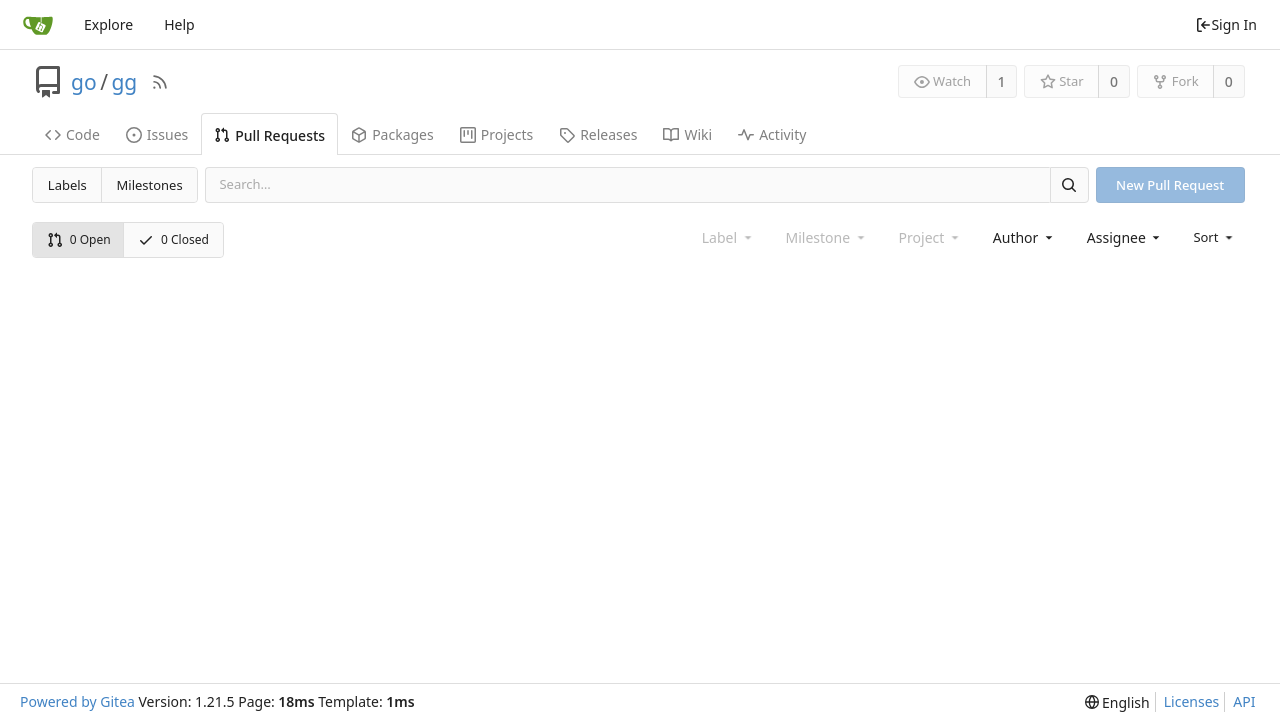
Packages (392, 134)
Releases (598, 134)
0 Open (79, 239)
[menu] (1214, 237)
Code (72, 134)
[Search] (1069, 184)
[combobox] (1024, 237)
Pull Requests (269, 135)
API (1244, 701)
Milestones (150, 185)
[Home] (38, 25)
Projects (496, 134)
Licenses (1192, 701)
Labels (67, 185)
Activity (772, 134)
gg (124, 82)
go (84, 82)
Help (179, 24)
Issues (157, 134)
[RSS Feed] (160, 82)
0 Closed (173, 239)
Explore (108, 24)
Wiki (687, 134)
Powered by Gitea (77, 701)
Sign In (1226, 24)
